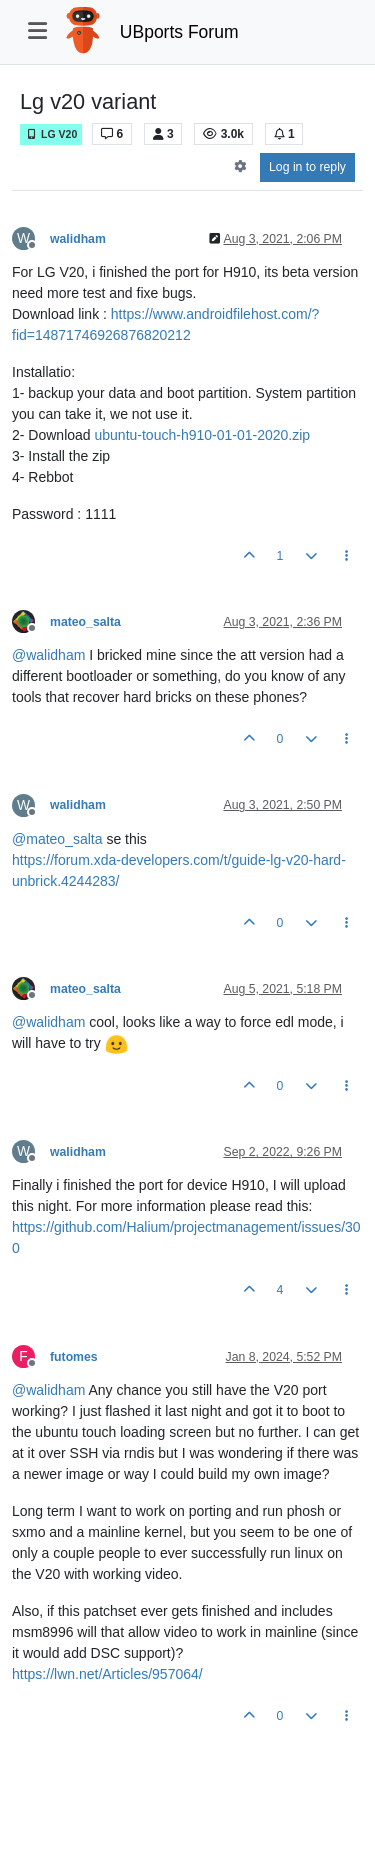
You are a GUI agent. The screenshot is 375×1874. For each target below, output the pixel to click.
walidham (78, 239)
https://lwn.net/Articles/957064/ (107, 1674)
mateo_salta (85, 622)
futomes (74, 1357)
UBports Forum (179, 32)
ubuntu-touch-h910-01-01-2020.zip (203, 435)
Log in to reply (307, 167)
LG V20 (51, 134)
